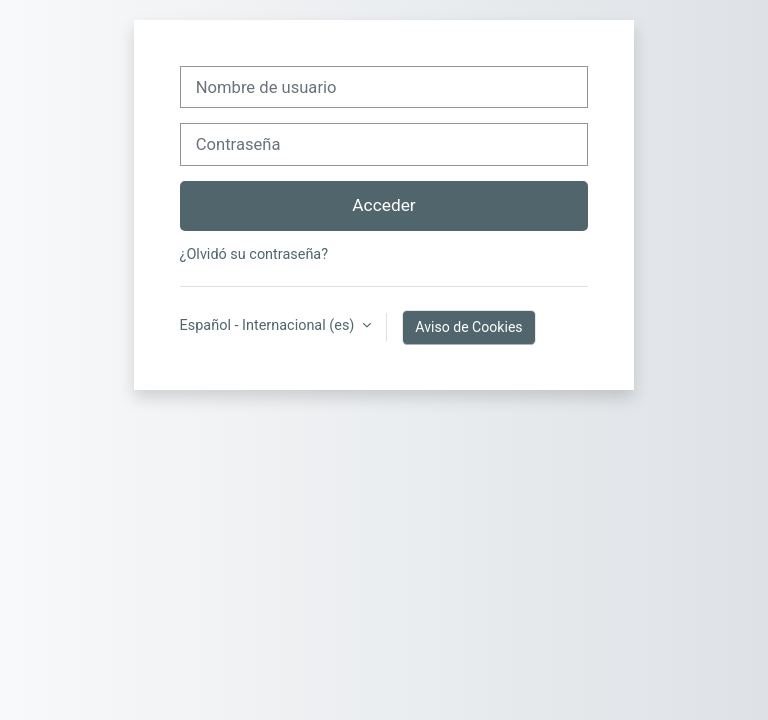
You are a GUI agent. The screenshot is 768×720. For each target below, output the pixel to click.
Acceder (383, 205)
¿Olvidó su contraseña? (254, 254)
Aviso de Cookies (468, 327)
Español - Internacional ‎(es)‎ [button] (269, 325)
